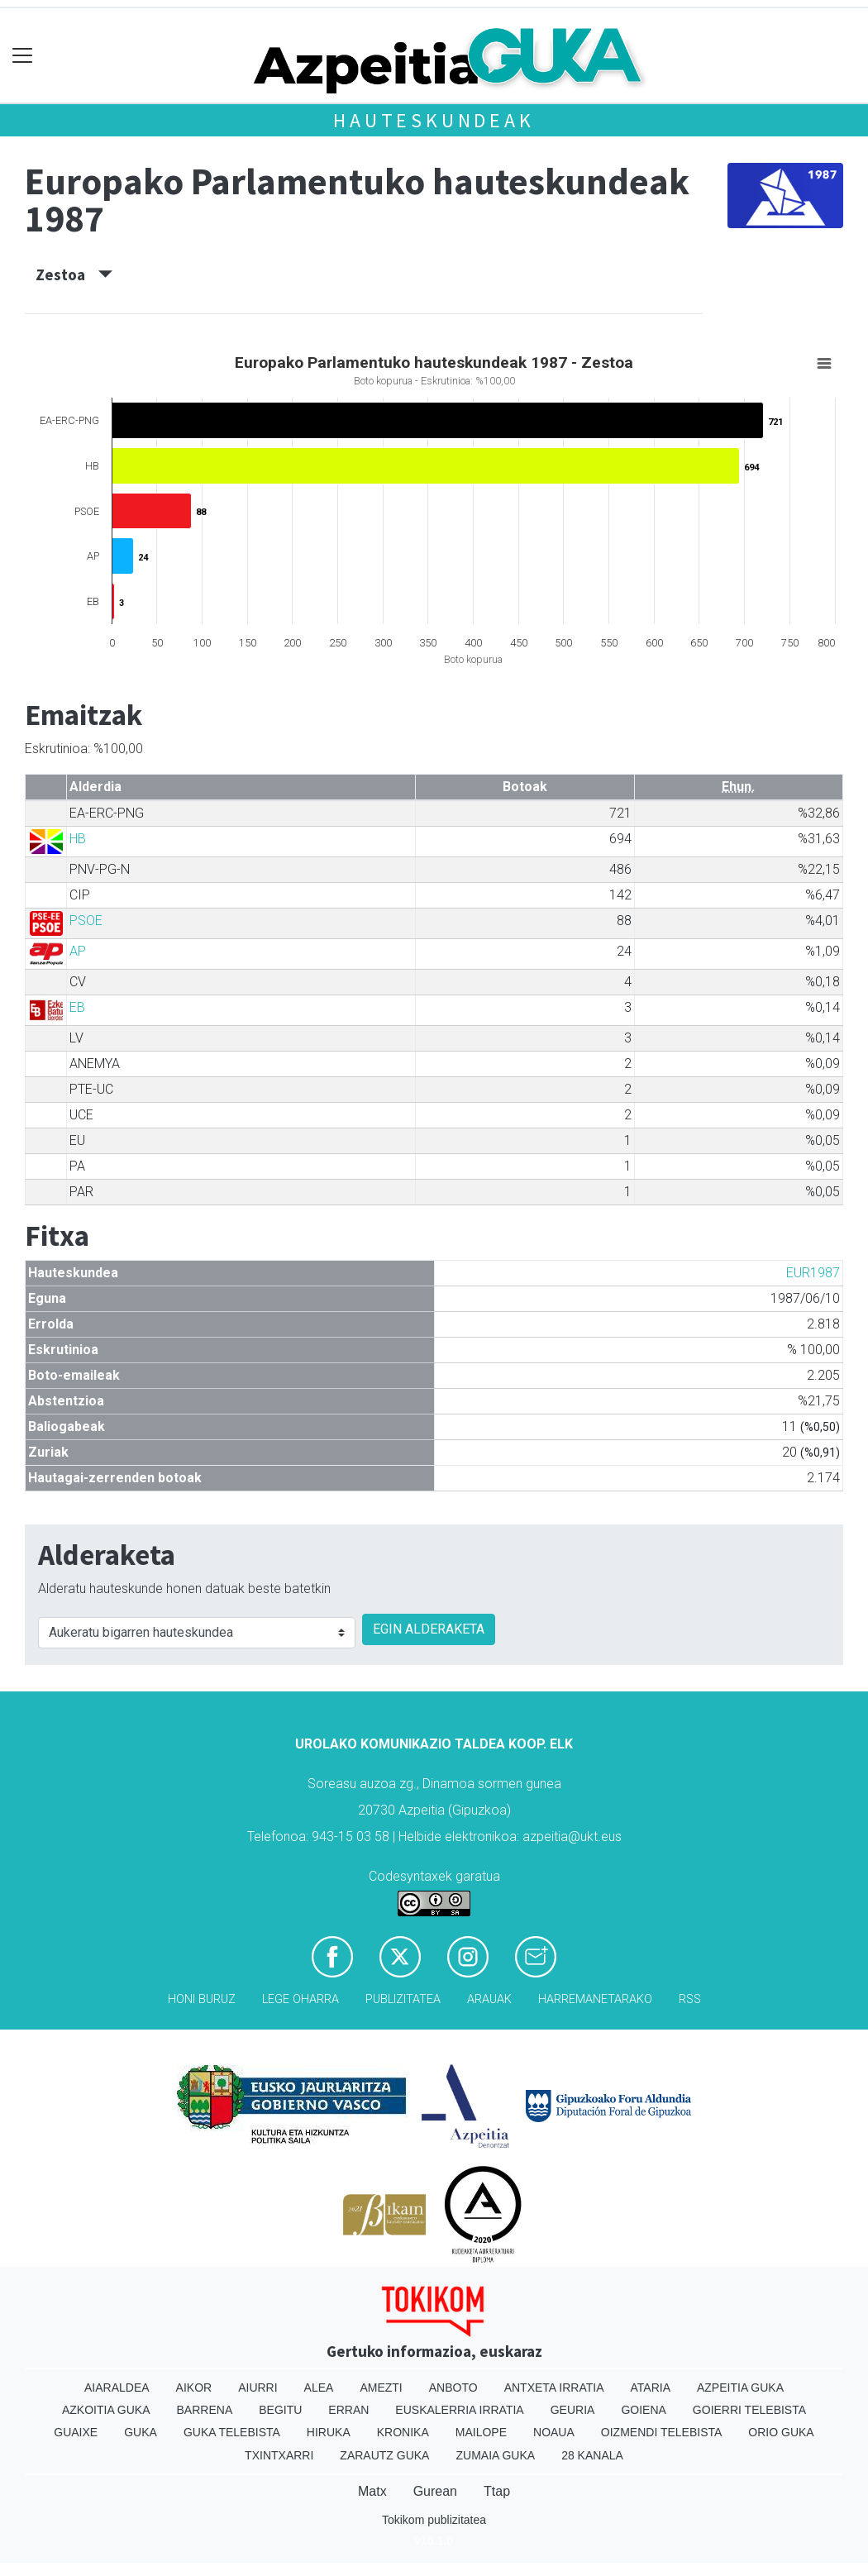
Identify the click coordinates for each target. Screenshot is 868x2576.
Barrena (205, 2409)
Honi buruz (202, 1999)
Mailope (481, 2432)
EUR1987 (813, 1273)
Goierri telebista (749, 2409)
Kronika (403, 2432)
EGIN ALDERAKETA (428, 1629)
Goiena (643, 2409)
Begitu (280, 2409)
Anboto (453, 2387)
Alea (319, 2387)
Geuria (573, 2409)
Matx (372, 2491)
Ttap (497, 2491)
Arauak (489, 1999)
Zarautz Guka (384, 2455)
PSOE (86, 920)
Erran (348, 2409)
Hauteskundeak (433, 120)
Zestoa (74, 274)
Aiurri (257, 2387)
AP (77, 951)
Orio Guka (780, 2432)
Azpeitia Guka (740, 2387)
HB (77, 839)
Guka (140, 2432)
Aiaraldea (117, 2387)
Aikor (194, 2387)
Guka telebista (232, 2432)
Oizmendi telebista (662, 2432)
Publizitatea (403, 1999)
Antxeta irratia (554, 2387)
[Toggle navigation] (23, 55)
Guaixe (76, 2432)
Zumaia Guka (495, 2455)
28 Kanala (592, 2455)
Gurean (435, 2491)
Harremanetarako (595, 1999)
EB (77, 1007)
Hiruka (329, 2432)
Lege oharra (300, 1999)
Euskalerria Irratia (459, 2409)
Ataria (650, 2387)
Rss (690, 1999)
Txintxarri (279, 2455)
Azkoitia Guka (106, 2409)
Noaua (554, 2432)
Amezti (381, 2387)
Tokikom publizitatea (434, 2519)
